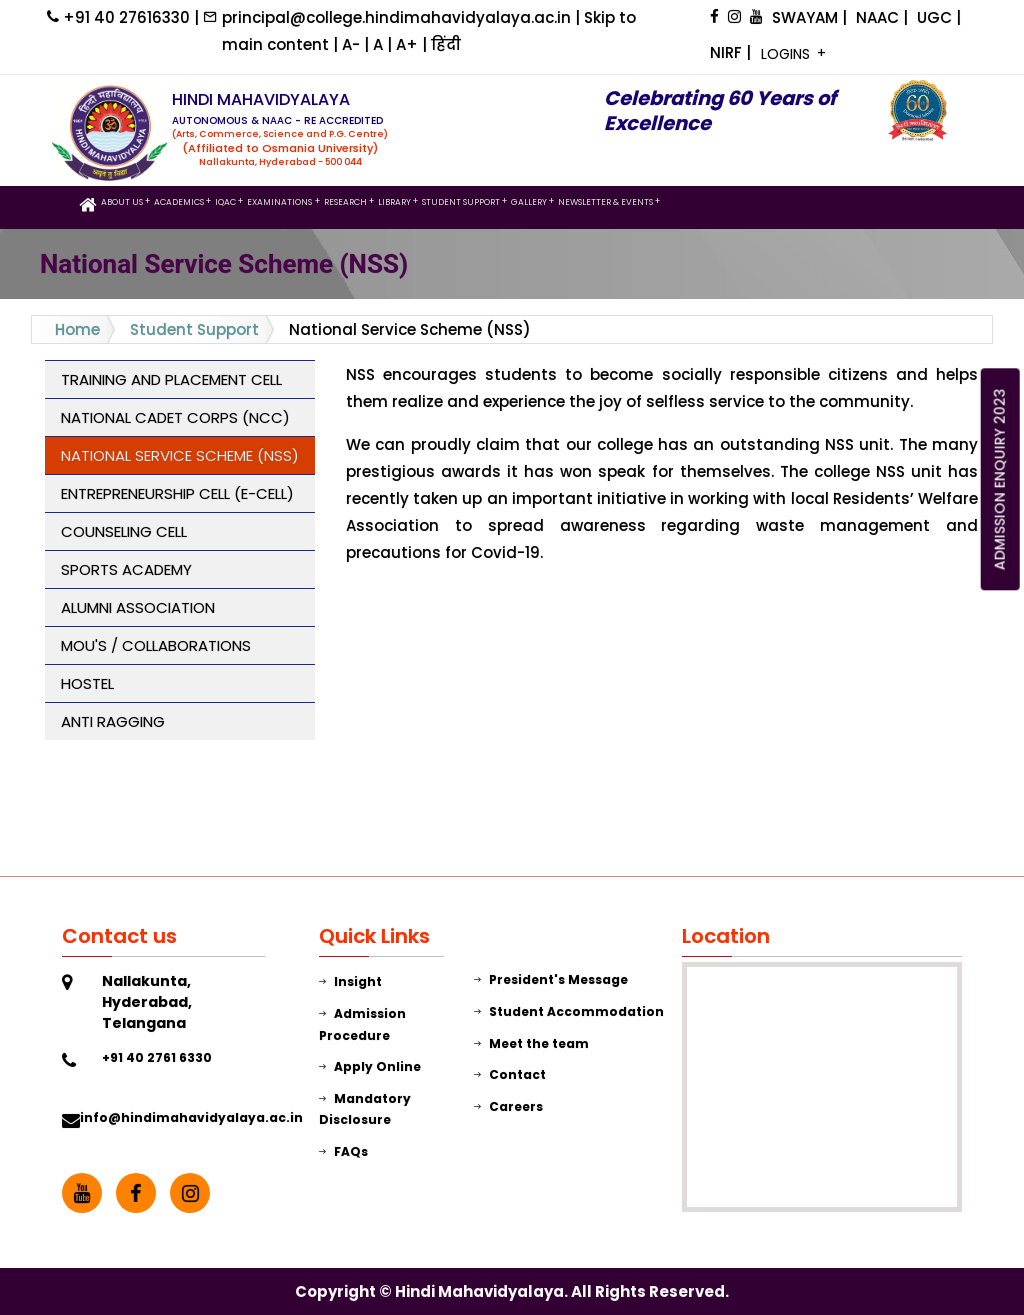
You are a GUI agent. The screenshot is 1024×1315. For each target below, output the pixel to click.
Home (77, 329)
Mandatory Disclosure (365, 1109)
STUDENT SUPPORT (461, 202)
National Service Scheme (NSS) (180, 455)
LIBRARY (394, 202)
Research (345, 202)
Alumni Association (138, 607)
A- (353, 44)
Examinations (279, 202)
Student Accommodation (569, 1011)
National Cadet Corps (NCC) (175, 417)
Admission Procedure (362, 1024)
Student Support (194, 329)
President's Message (551, 979)
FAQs (343, 1151)
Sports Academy (126, 569)
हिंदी (446, 44)
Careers (508, 1106)
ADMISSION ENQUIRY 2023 (1000, 480)
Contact (510, 1074)
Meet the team (531, 1043)
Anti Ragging (113, 721)
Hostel (87, 683)
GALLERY (529, 202)
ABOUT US (122, 202)
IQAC (225, 202)
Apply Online (370, 1066)
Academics (179, 202)
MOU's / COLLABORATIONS (156, 645)
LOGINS (787, 54)
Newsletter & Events (605, 202)
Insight (350, 981)
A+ (409, 44)
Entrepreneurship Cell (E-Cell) (177, 493)
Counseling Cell (124, 531)
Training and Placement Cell (171, 379)
